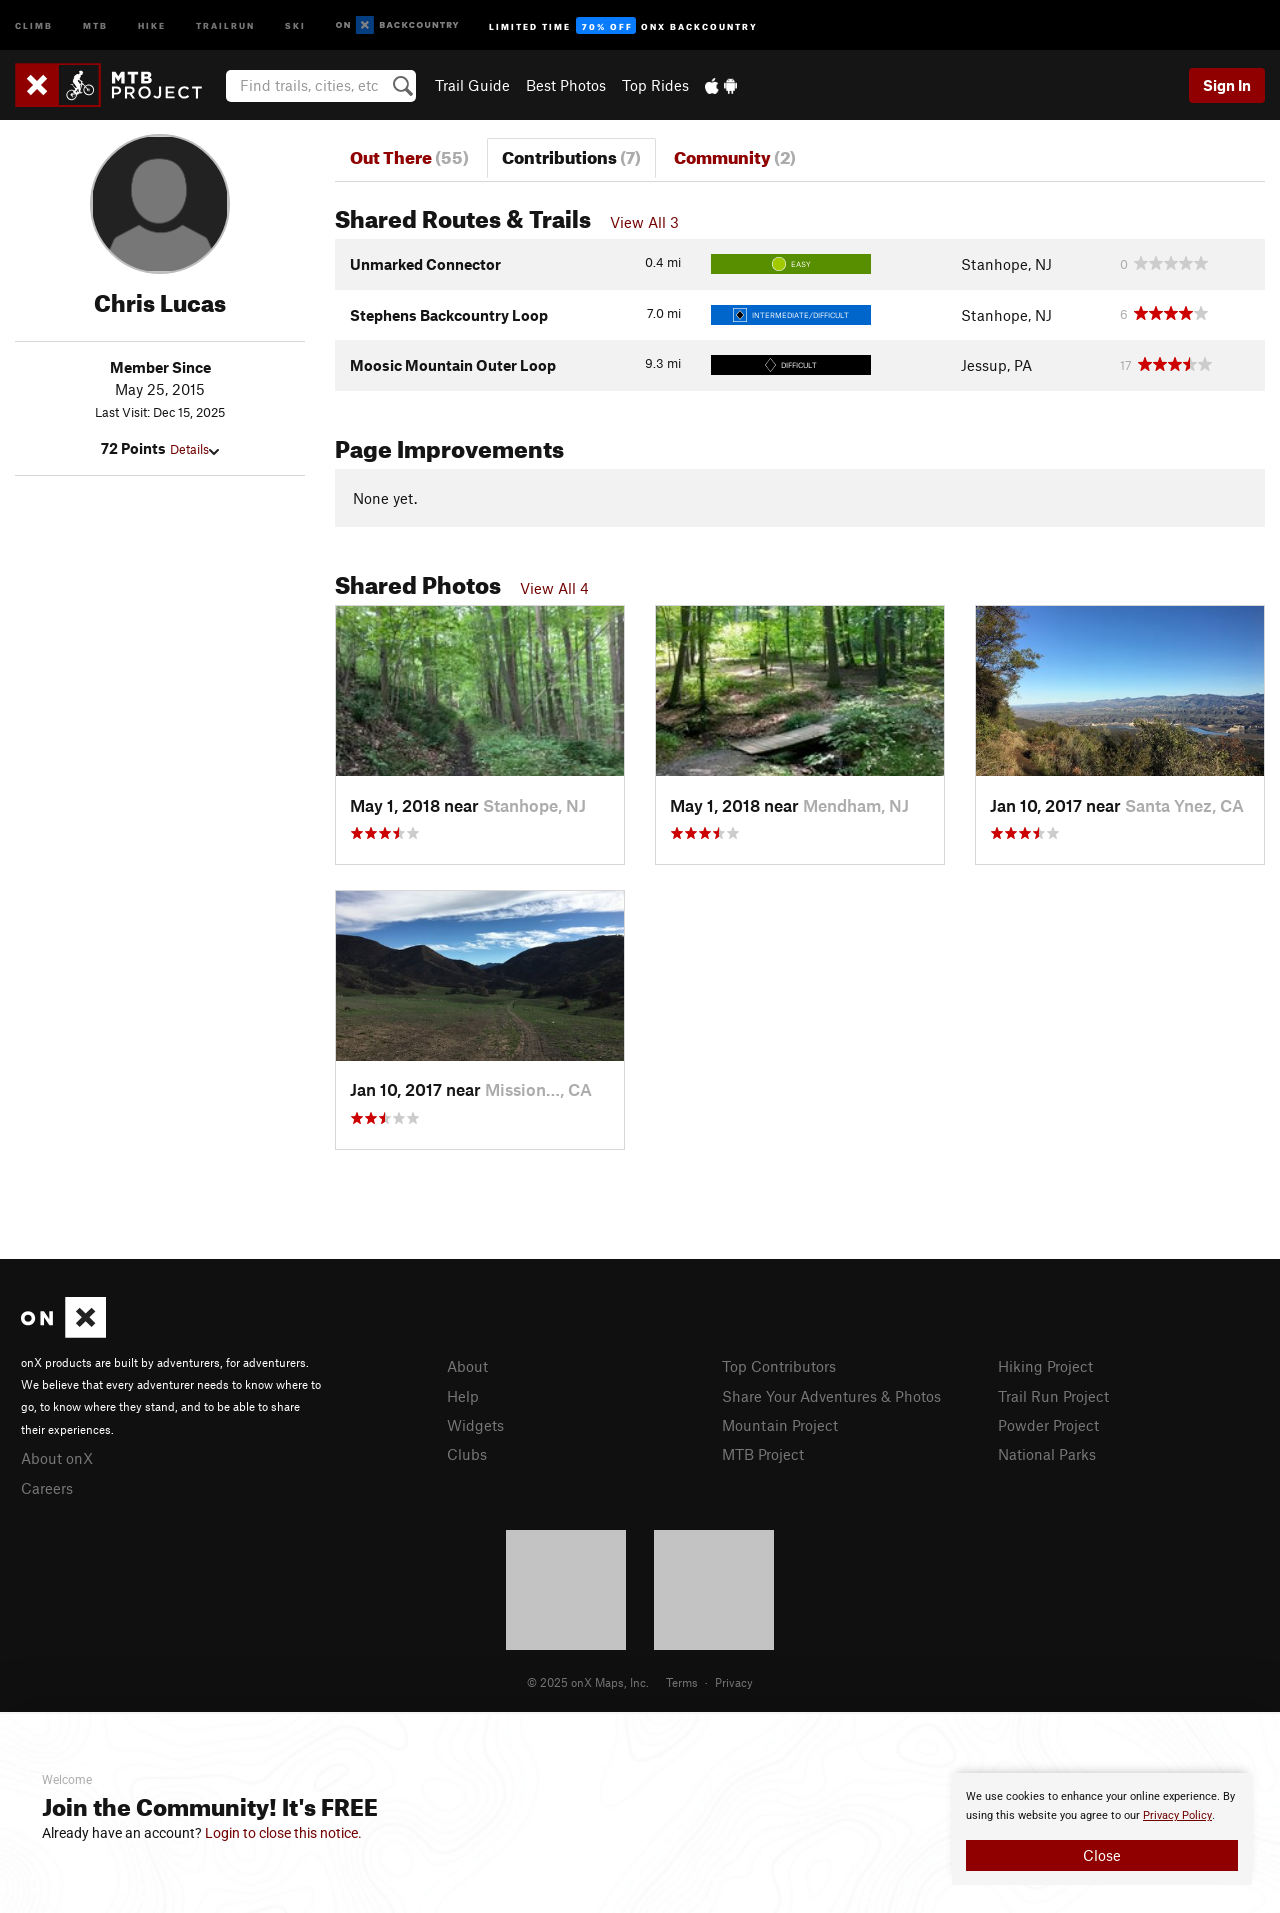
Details (194, 449)
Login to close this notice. (283, 1833)
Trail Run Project (1053, 1396)
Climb (34, 24)
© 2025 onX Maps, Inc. (588, 1682)
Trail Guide (472, 85)
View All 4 (554, 588)
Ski (295, 24)
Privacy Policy (1177, 1815)
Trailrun (225, 24)
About (467, 1366)
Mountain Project (780, 1425)
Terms (682, 1682)
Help (463, 1396)
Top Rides (655, 85)
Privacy (734, 1682)
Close (1102, 1855)
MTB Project (763, 1454)
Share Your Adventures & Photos (831, 1396)
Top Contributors (779, 1366)
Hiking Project (1045, 1366)
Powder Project (1048, 1425)
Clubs (467, 1454)
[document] (1102, 1829)
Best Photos (566, 85)
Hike (152, 24)
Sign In (1227, 85)
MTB (95, 24)
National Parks (1047, 1454)
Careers (47, 1488)
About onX (57, 1458)
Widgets (475, 1425)
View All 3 (644, 222)
